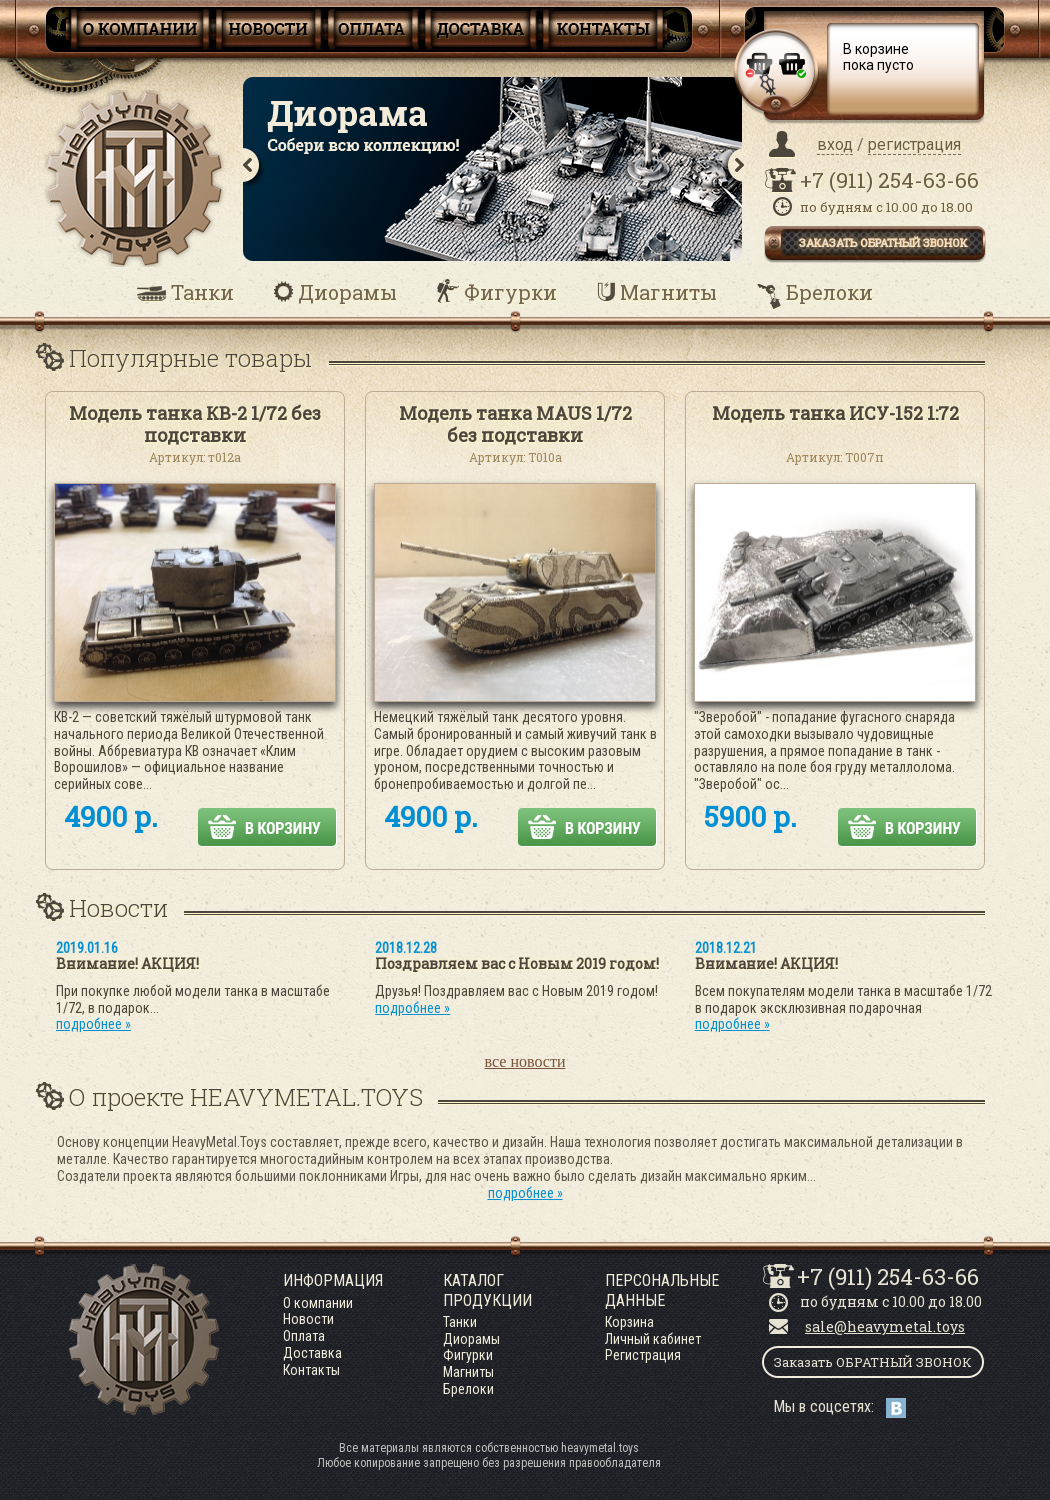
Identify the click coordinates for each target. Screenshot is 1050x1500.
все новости (525, 1061)
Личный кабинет (653, 1339)
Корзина (629, 1322)
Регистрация (643, 1355)
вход (835, 144)
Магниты (668, 292)
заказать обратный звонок (883, 242)
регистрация (914, 144)
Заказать (873, 1362)
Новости (308, 1319)
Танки (202, 292)
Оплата (304, 1336)
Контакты (311, 1370)
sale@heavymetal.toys (885, 1326)
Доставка (312, 1353)
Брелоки (829, 292)
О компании (318, 1303)
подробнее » (93, 1024)
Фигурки (510, 292)
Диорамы (347, 292)
